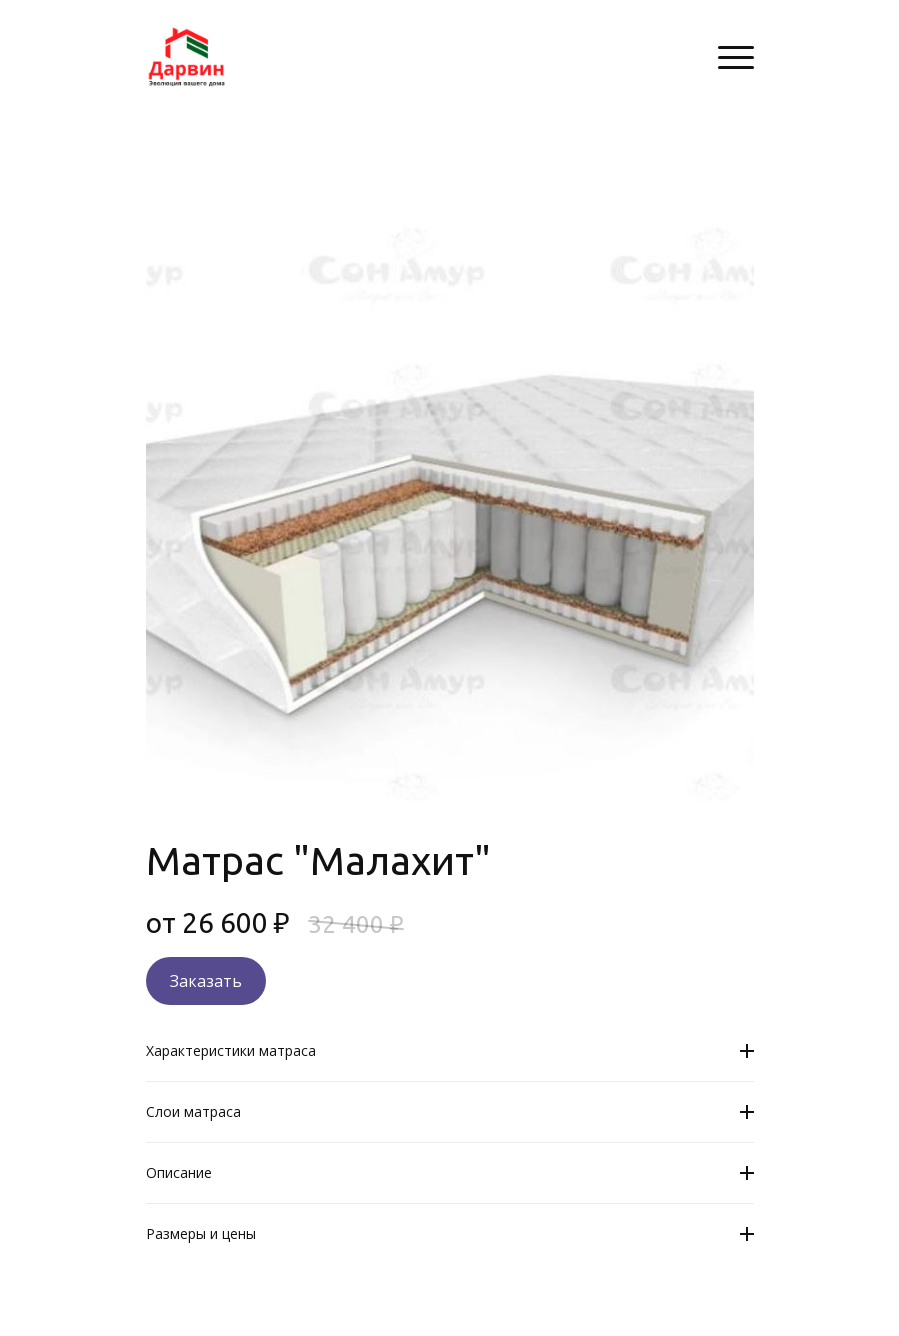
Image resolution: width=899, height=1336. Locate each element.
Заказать (206, 981)
